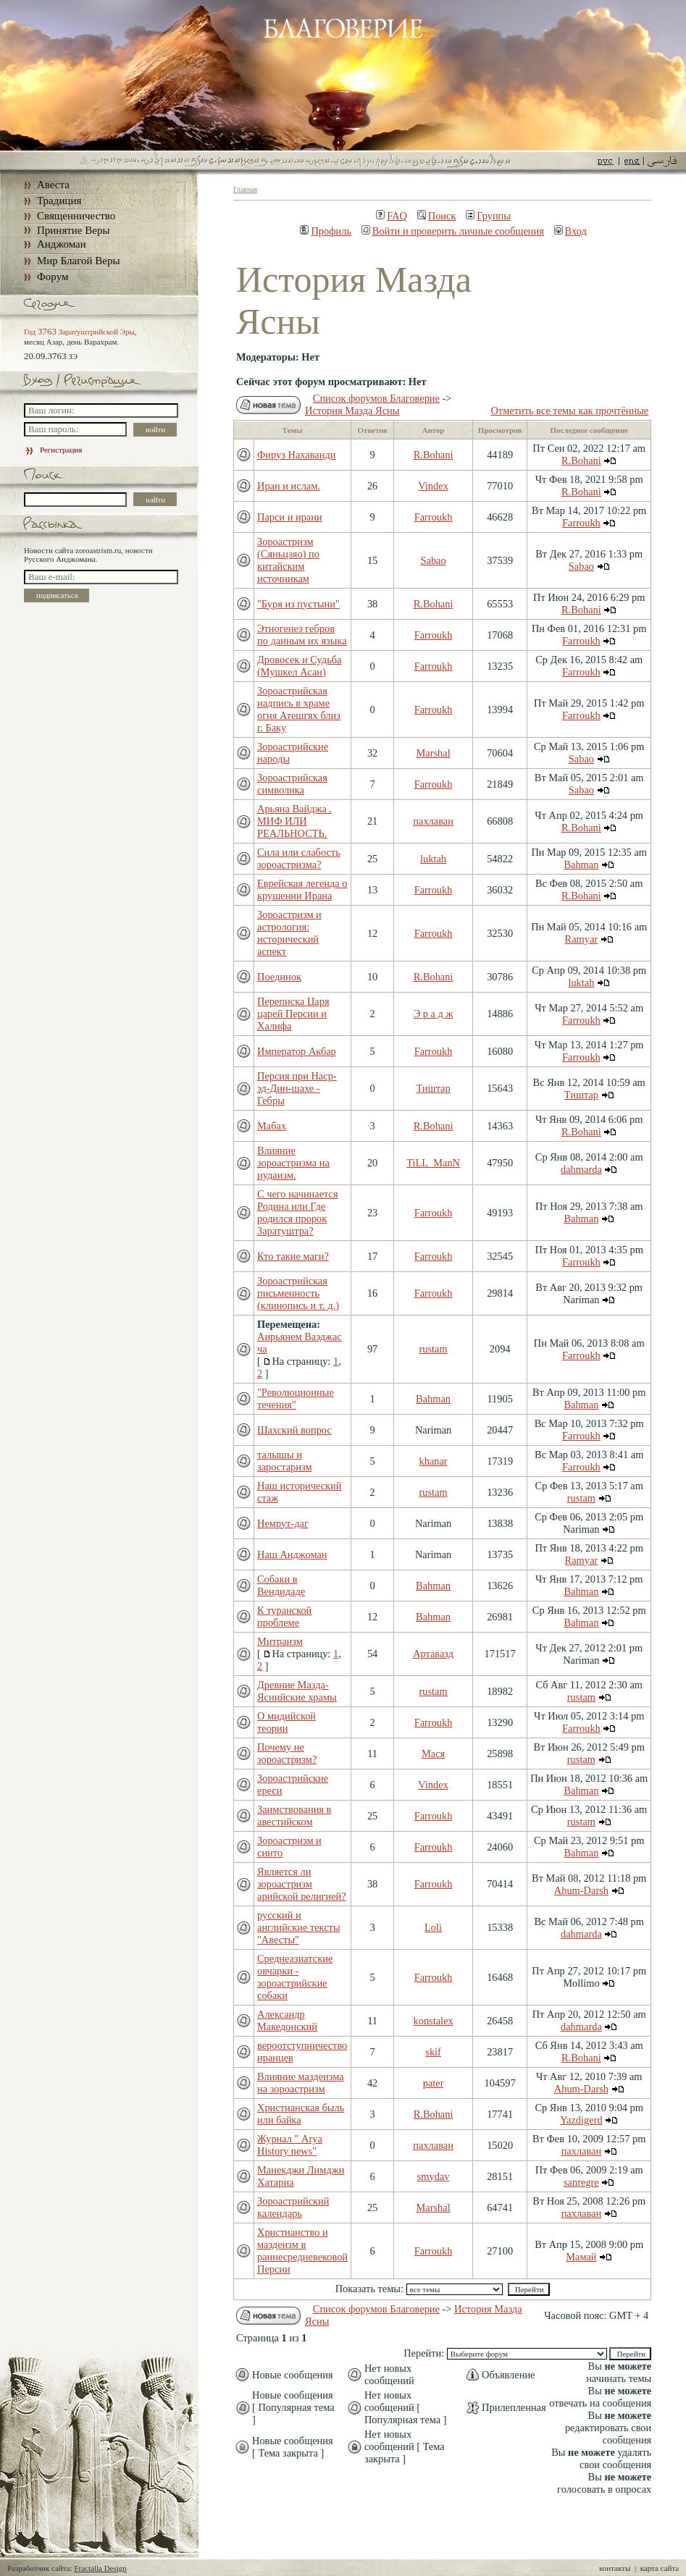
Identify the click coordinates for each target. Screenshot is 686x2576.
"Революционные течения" (295, 1398)
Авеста (53, 184)
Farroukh (433, 517)
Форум (52, 276)
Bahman (581, 864)
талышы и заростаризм (284, 1461)
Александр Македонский (287, 2020)
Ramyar (581, 939)
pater (433, 2083)
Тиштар (433, 1088)
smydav (433, 2176)
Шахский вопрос (294, 1430)
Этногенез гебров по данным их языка (302, 635)
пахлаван (433, 821)
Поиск (436, 216)
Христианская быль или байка (300, 2114)
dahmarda (581, 1169)
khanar (433, 1461)
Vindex (433, 486)
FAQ (391, 216)
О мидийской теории (286, 1722)
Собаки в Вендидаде (281, 1585)
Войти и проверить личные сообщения (452, 231)
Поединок (279, 976)
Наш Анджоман (292, 1554)
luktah (433, 858)
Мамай (581, 2257)
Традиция (59, 200)
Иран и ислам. (288, 486)
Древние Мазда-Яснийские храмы (297, 1691)
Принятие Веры (73, 230)
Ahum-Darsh (581, 1890)
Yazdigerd (581, 2120)
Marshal (434, 753)
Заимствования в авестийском (294, 1815)
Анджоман (61, 244)
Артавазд (433, 1653)
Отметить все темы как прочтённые (569, 410)
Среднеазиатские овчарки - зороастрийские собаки (294, 1977)
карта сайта (659, 2568)
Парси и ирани (289, 517)
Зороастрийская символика (292, 784)
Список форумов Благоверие (376, 398)
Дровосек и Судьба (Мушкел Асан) (299, 666)
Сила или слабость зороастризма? (298, 858)
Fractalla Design (100, 2568)
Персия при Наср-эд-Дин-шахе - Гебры (297, 1088)
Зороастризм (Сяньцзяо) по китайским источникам (288, 560)
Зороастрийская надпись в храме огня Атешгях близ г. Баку (298, 709)
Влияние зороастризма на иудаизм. (293, 1163)
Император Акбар (296, 1051)
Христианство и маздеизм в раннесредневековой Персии (302, 2250)
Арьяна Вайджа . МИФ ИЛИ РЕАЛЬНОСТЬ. (294, 821)
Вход (570, 231)
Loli (433, 1927)
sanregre (581, 2182)
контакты (614, 2568)
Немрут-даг (283, 1523)
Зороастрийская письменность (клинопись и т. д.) (298, 1293)
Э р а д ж (433, 1013)
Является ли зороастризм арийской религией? (301, 1884)
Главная (245, 189)
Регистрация (53, 449)
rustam (433, 1349)
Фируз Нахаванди (296, 454)
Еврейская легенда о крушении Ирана (302, 889)
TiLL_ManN (433, 1163)
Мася (433, 1753)
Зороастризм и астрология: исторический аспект (289, 933)
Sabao (433, 560)
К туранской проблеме (284, 1616)
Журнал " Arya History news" (289, 2145)
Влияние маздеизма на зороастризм (300, 2083)
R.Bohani (433, 454)
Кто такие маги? (293, 1256)
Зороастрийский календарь (293, 2207)
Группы (488, 216)
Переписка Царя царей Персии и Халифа (293, 1014)
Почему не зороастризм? (287, 1753)
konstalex (433, 2020)
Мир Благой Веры (78, 260)
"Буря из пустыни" (298, 604)
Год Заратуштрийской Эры (79, 331)
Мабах (271, 1126)
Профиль (325, 231)
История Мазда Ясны (352, 410)
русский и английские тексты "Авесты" (298, 1927)
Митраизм (280, 1641)
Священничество (76, 216)
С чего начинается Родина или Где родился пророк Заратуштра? (297, 1212)
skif (433, 2052)
